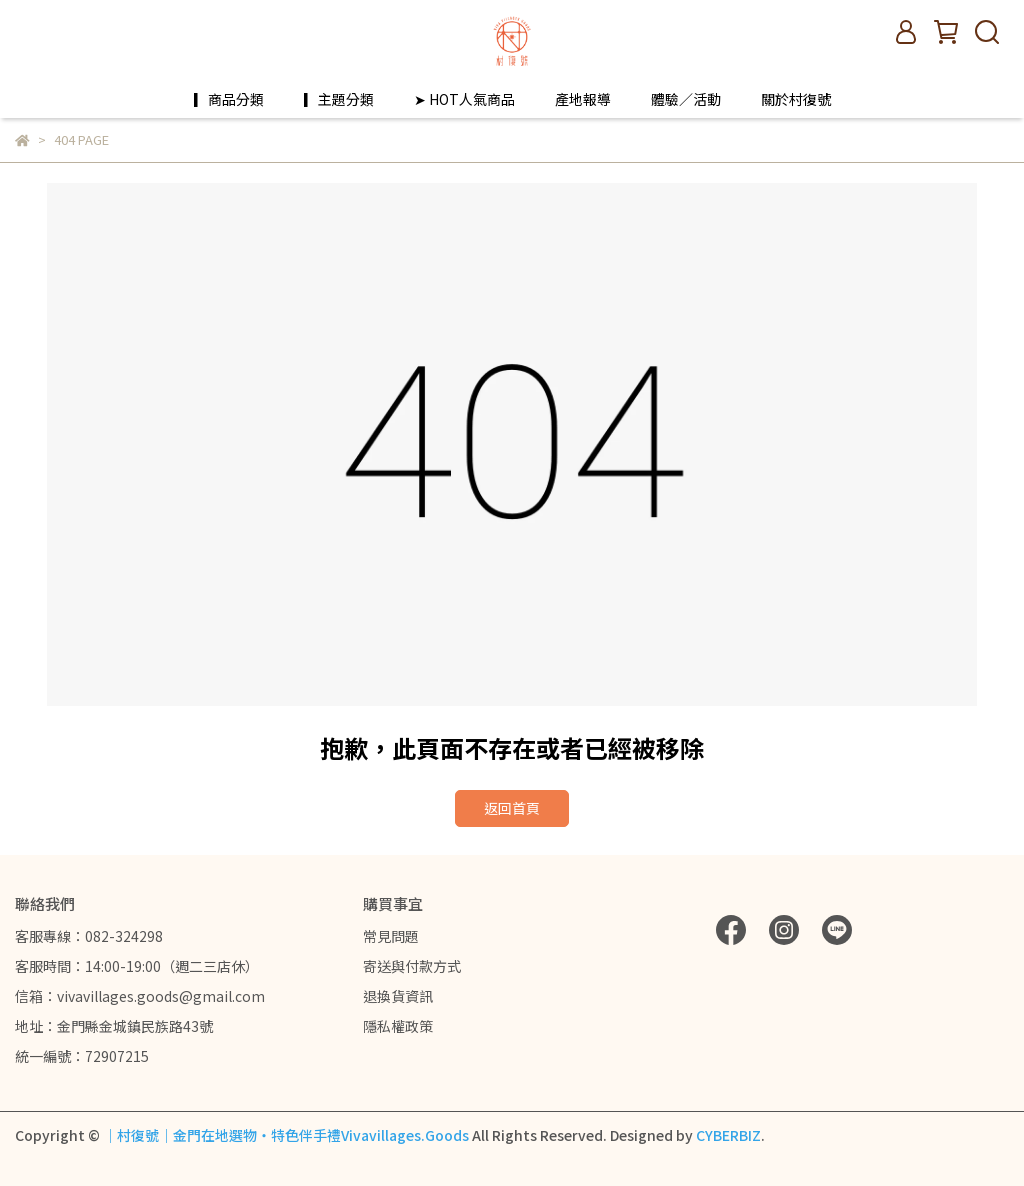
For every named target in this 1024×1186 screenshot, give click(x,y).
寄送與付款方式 (412, 966)
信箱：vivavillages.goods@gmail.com (140, 996)
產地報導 (583, 99)
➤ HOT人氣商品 (464, 99)
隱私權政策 (398, 1026)
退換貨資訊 (398, 996)
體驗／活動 (686, 99)
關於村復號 (796, 99)
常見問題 (391, 936)
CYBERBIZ (728, 1135)
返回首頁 (512, 808)
